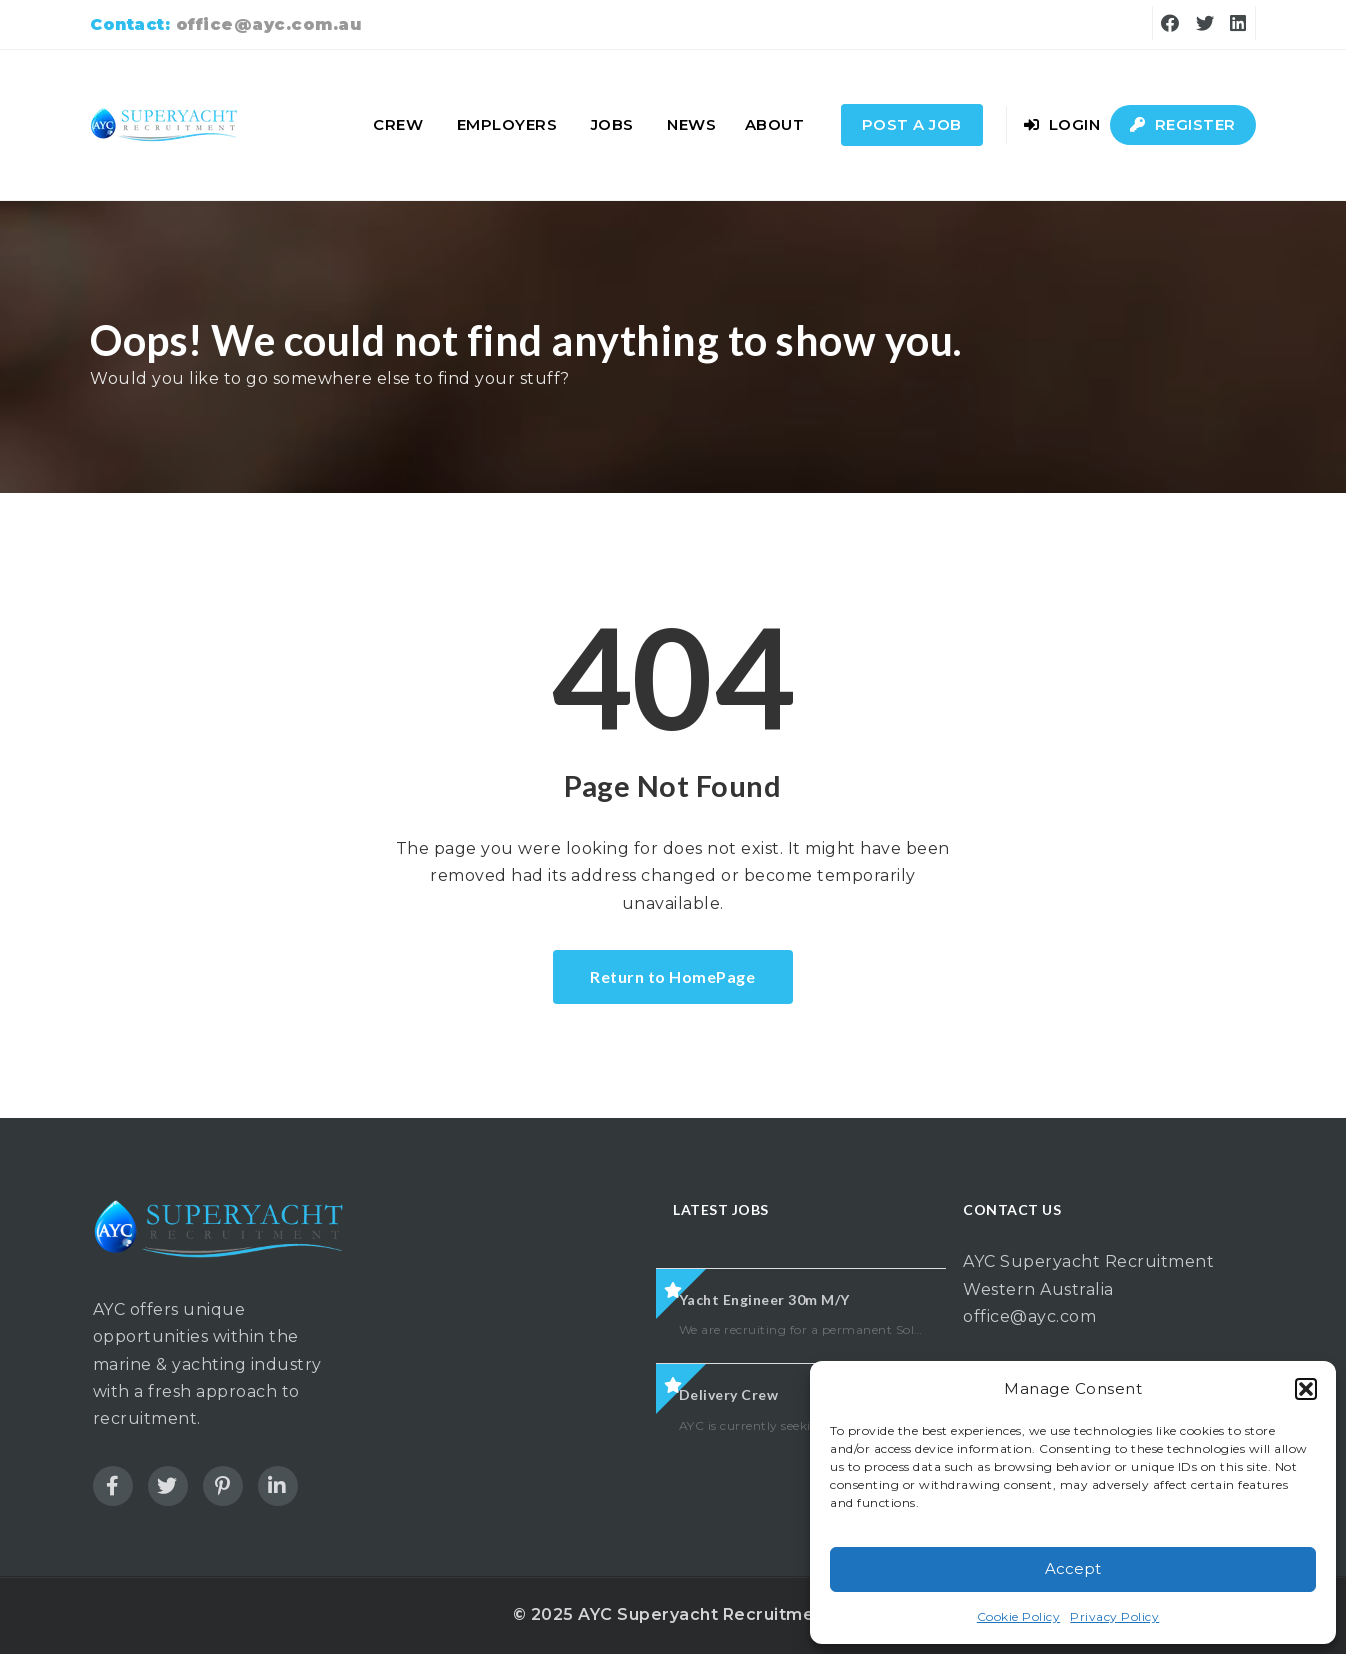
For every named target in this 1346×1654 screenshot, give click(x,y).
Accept (1073, 1568)
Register (1183, 124)
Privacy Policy (1114, 1616)
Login (1062, 124)
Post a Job (912, 124)
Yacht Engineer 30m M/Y (764, 1299)
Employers (507, 124)
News (691, 124)
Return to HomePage (672, 976)
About (775, 124)
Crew (398, 124)
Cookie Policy (1019, 1616)
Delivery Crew (729, 1394)
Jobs (612, 124)
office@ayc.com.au (269, 24)
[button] (1306, 1389)
